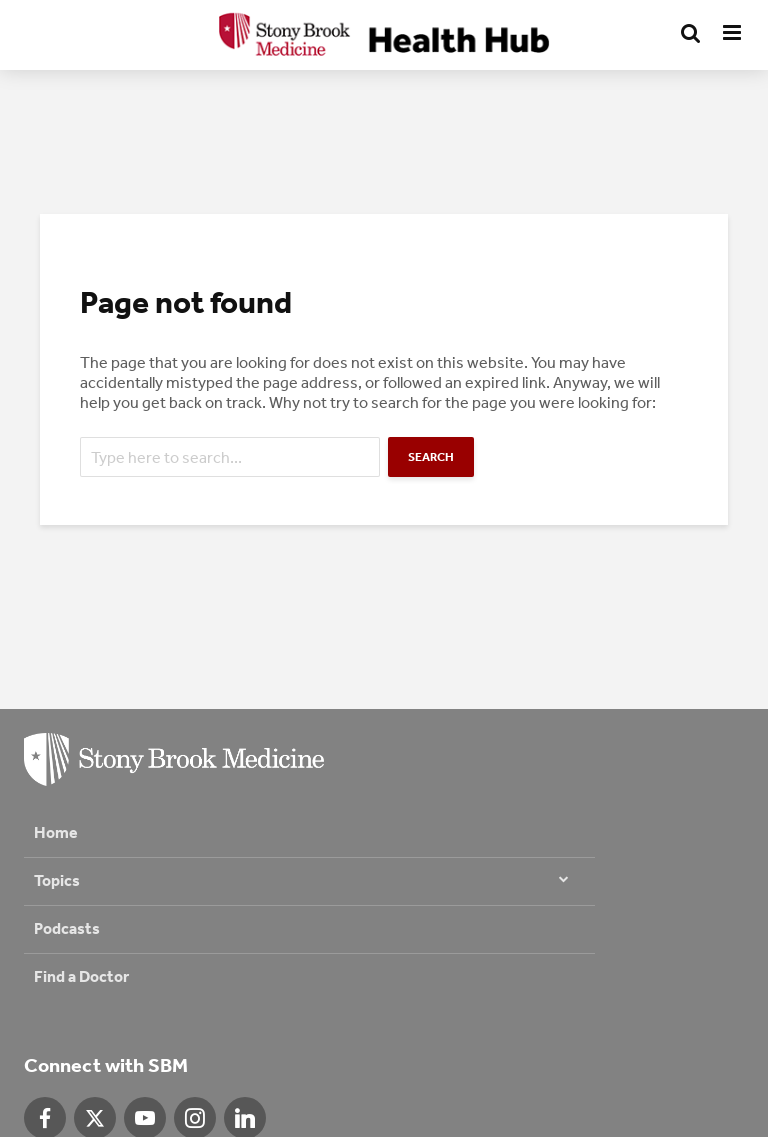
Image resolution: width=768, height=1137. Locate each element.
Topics (57, 880)
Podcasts (67, 928)
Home (56, 832)
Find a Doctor (81, 976)
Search (431, 457)
